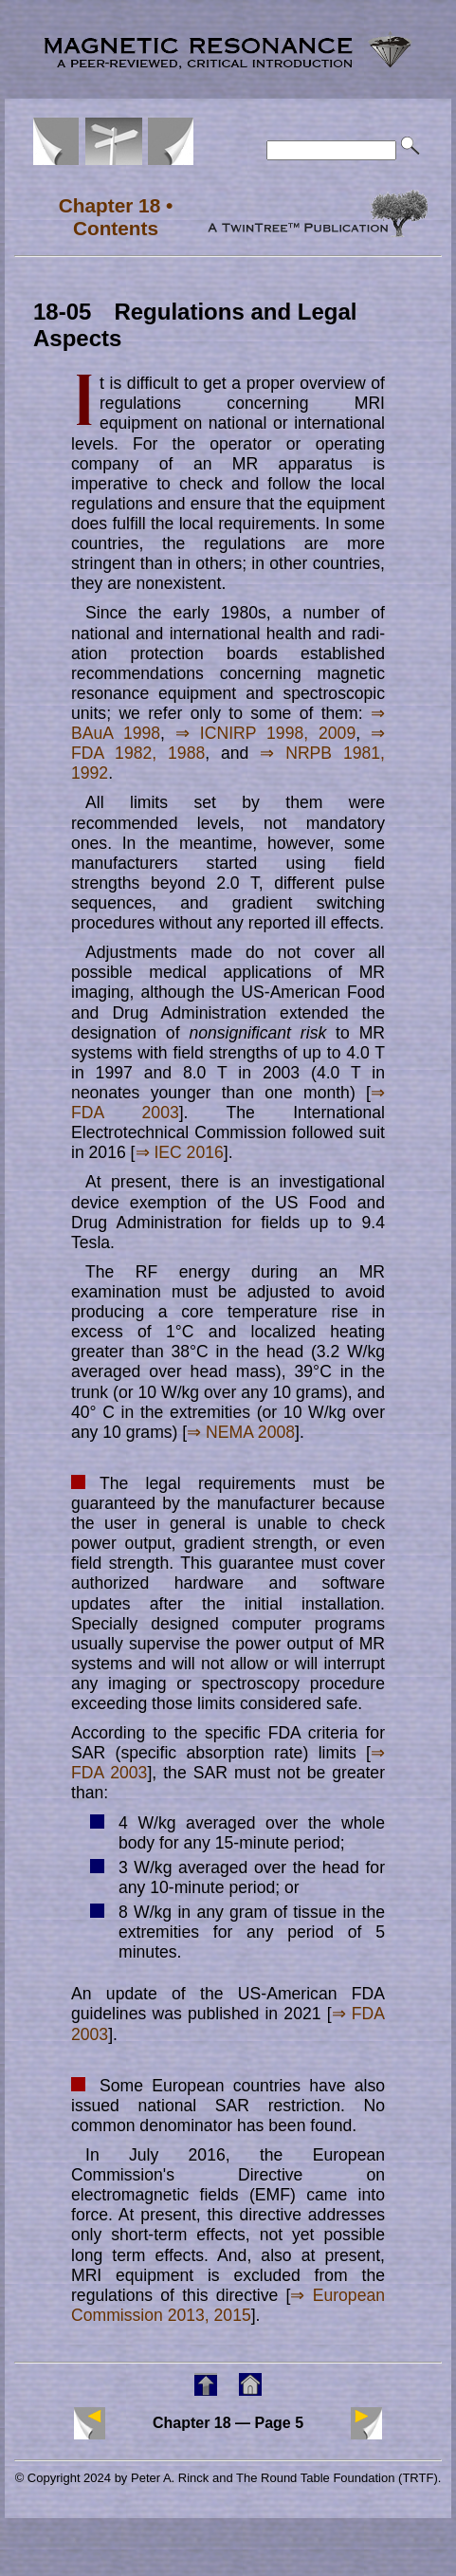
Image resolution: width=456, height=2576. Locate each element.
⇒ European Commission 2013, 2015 (228, 2305)
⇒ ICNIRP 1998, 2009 (265, 733)
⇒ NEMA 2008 (241, 1432)
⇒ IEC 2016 (180, 1152)
